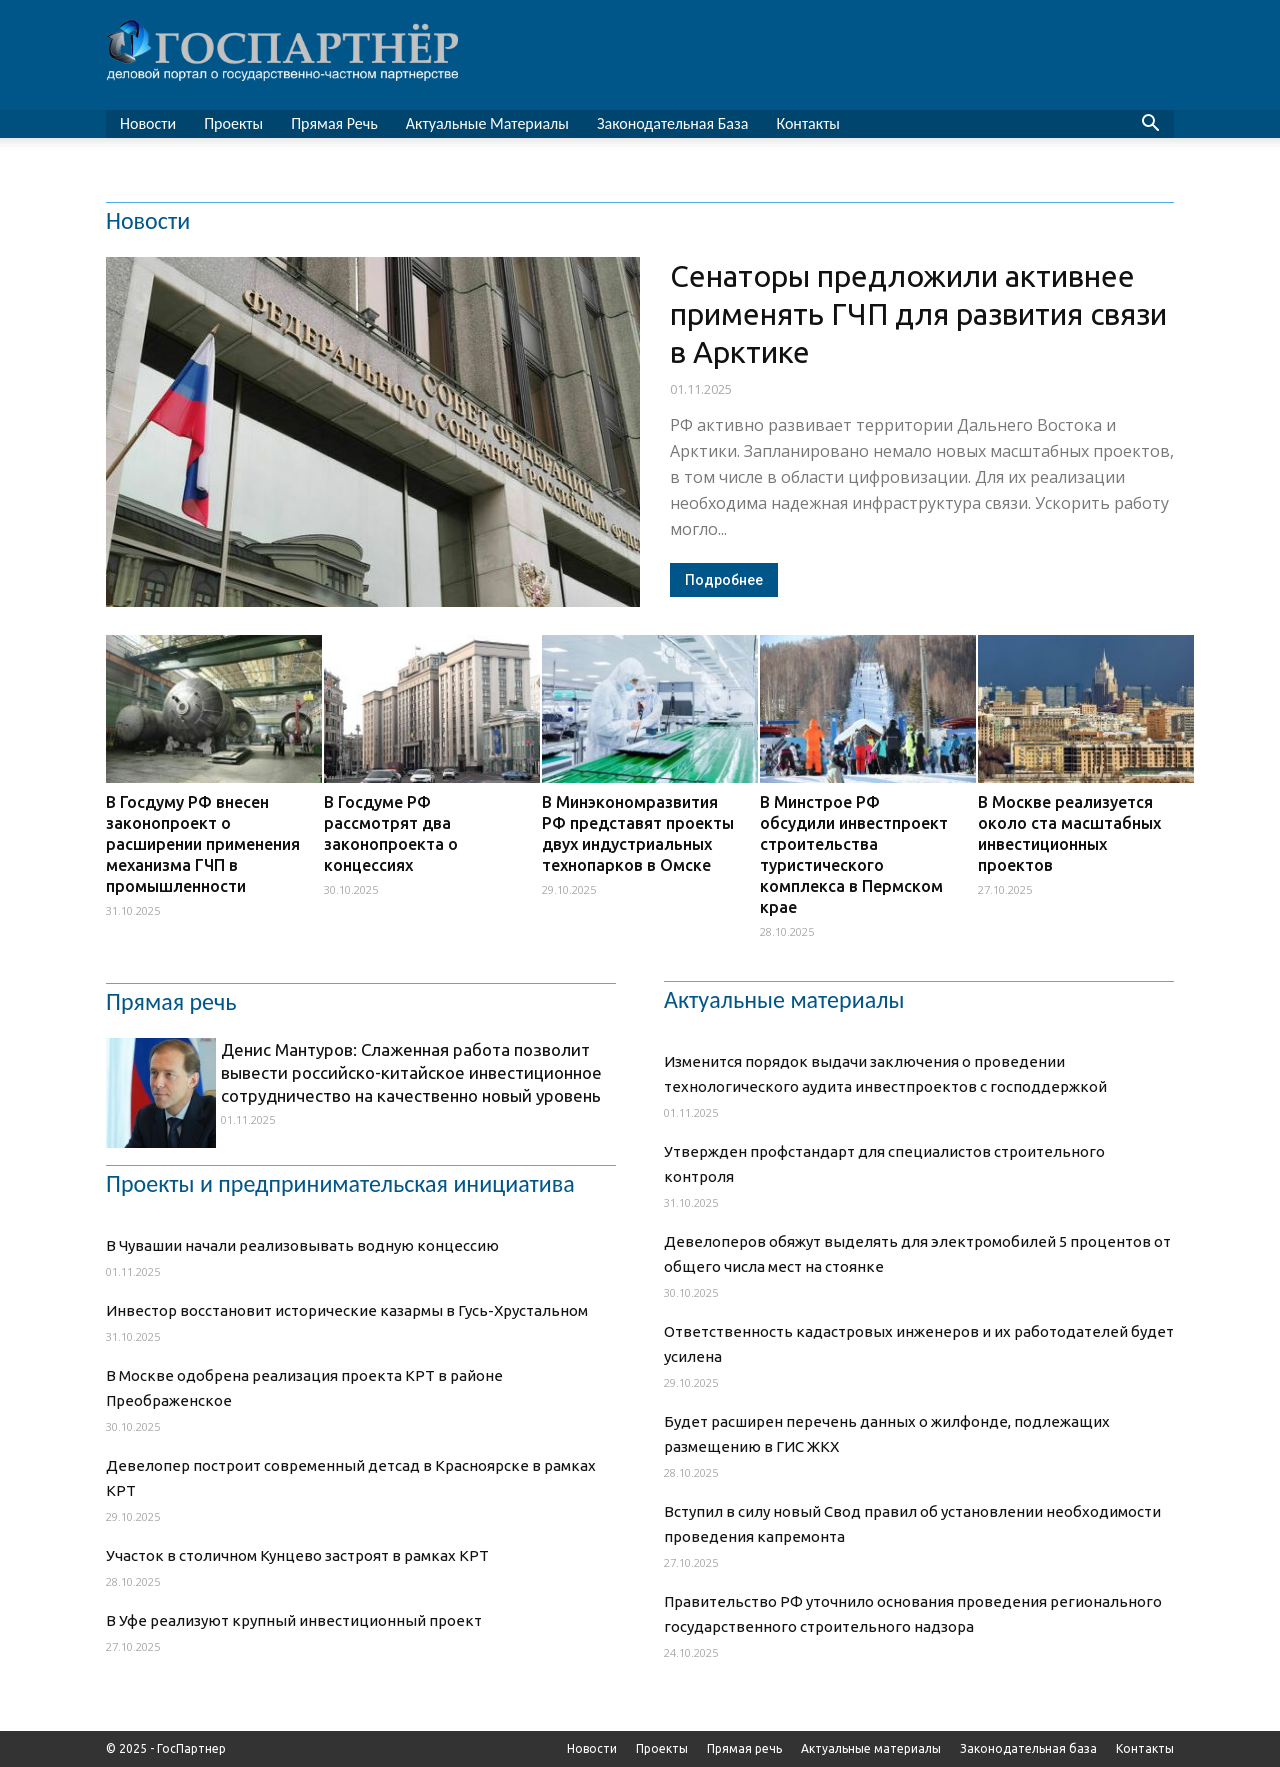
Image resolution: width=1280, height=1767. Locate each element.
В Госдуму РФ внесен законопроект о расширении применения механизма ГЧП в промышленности (203, 844)
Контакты (808, 123)
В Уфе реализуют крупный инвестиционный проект (294, 1620)
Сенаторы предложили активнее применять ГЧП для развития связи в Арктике (918, 314)
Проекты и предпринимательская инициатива (340, 1184)
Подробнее (724, 580)
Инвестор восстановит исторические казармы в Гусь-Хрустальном (347, 1310)
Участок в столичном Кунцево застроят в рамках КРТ (297, 1555)
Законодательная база (673, 123)
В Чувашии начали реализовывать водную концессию (302, 1245)
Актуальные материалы (487, 123)
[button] (1150, 125)
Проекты (233, 123)
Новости (148, 123)
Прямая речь (334, 123)
